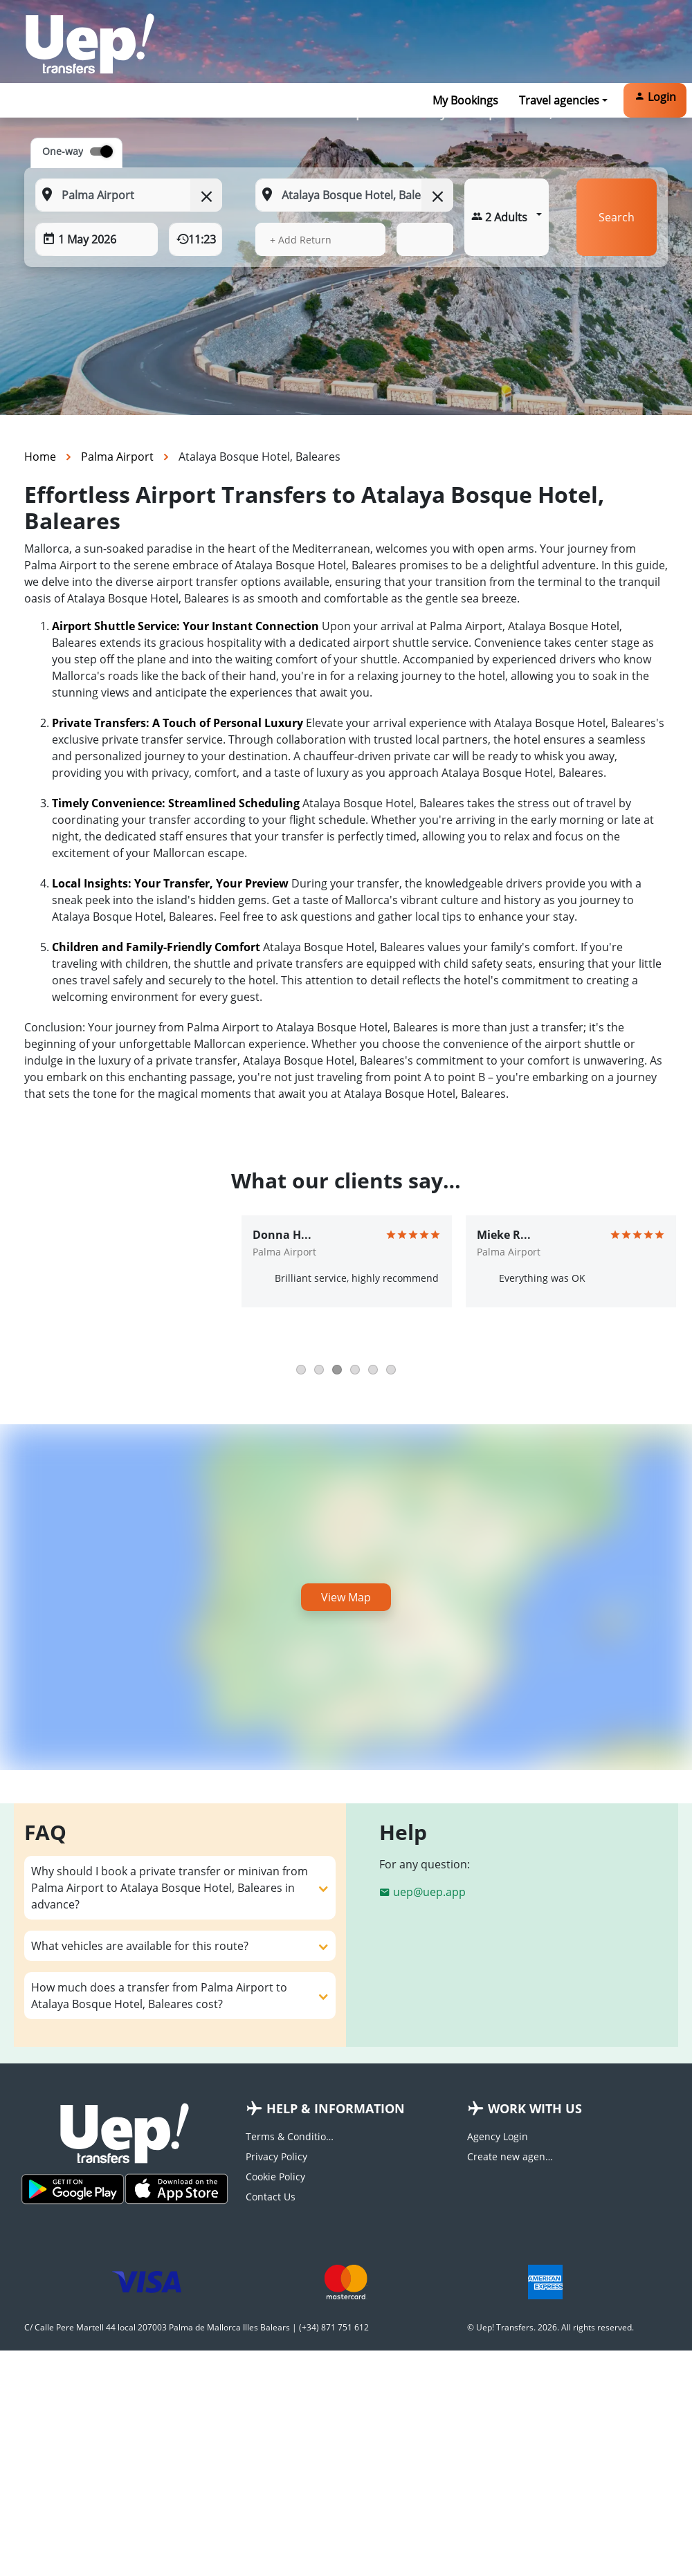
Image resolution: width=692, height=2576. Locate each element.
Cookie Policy (275, 2176)
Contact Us (270, 2196)
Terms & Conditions (291, 2136)
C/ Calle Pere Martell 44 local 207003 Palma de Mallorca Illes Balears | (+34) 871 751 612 (196, 2327)
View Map (346, 1597)
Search (617, 217)
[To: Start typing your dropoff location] (354, 195)
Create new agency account (512, 2156)
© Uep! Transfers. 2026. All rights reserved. (550, 2327)
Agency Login (497, 2136)
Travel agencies (559, 100)
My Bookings (465, 100)
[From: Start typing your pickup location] (128, 195)
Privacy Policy (276, 2156)
